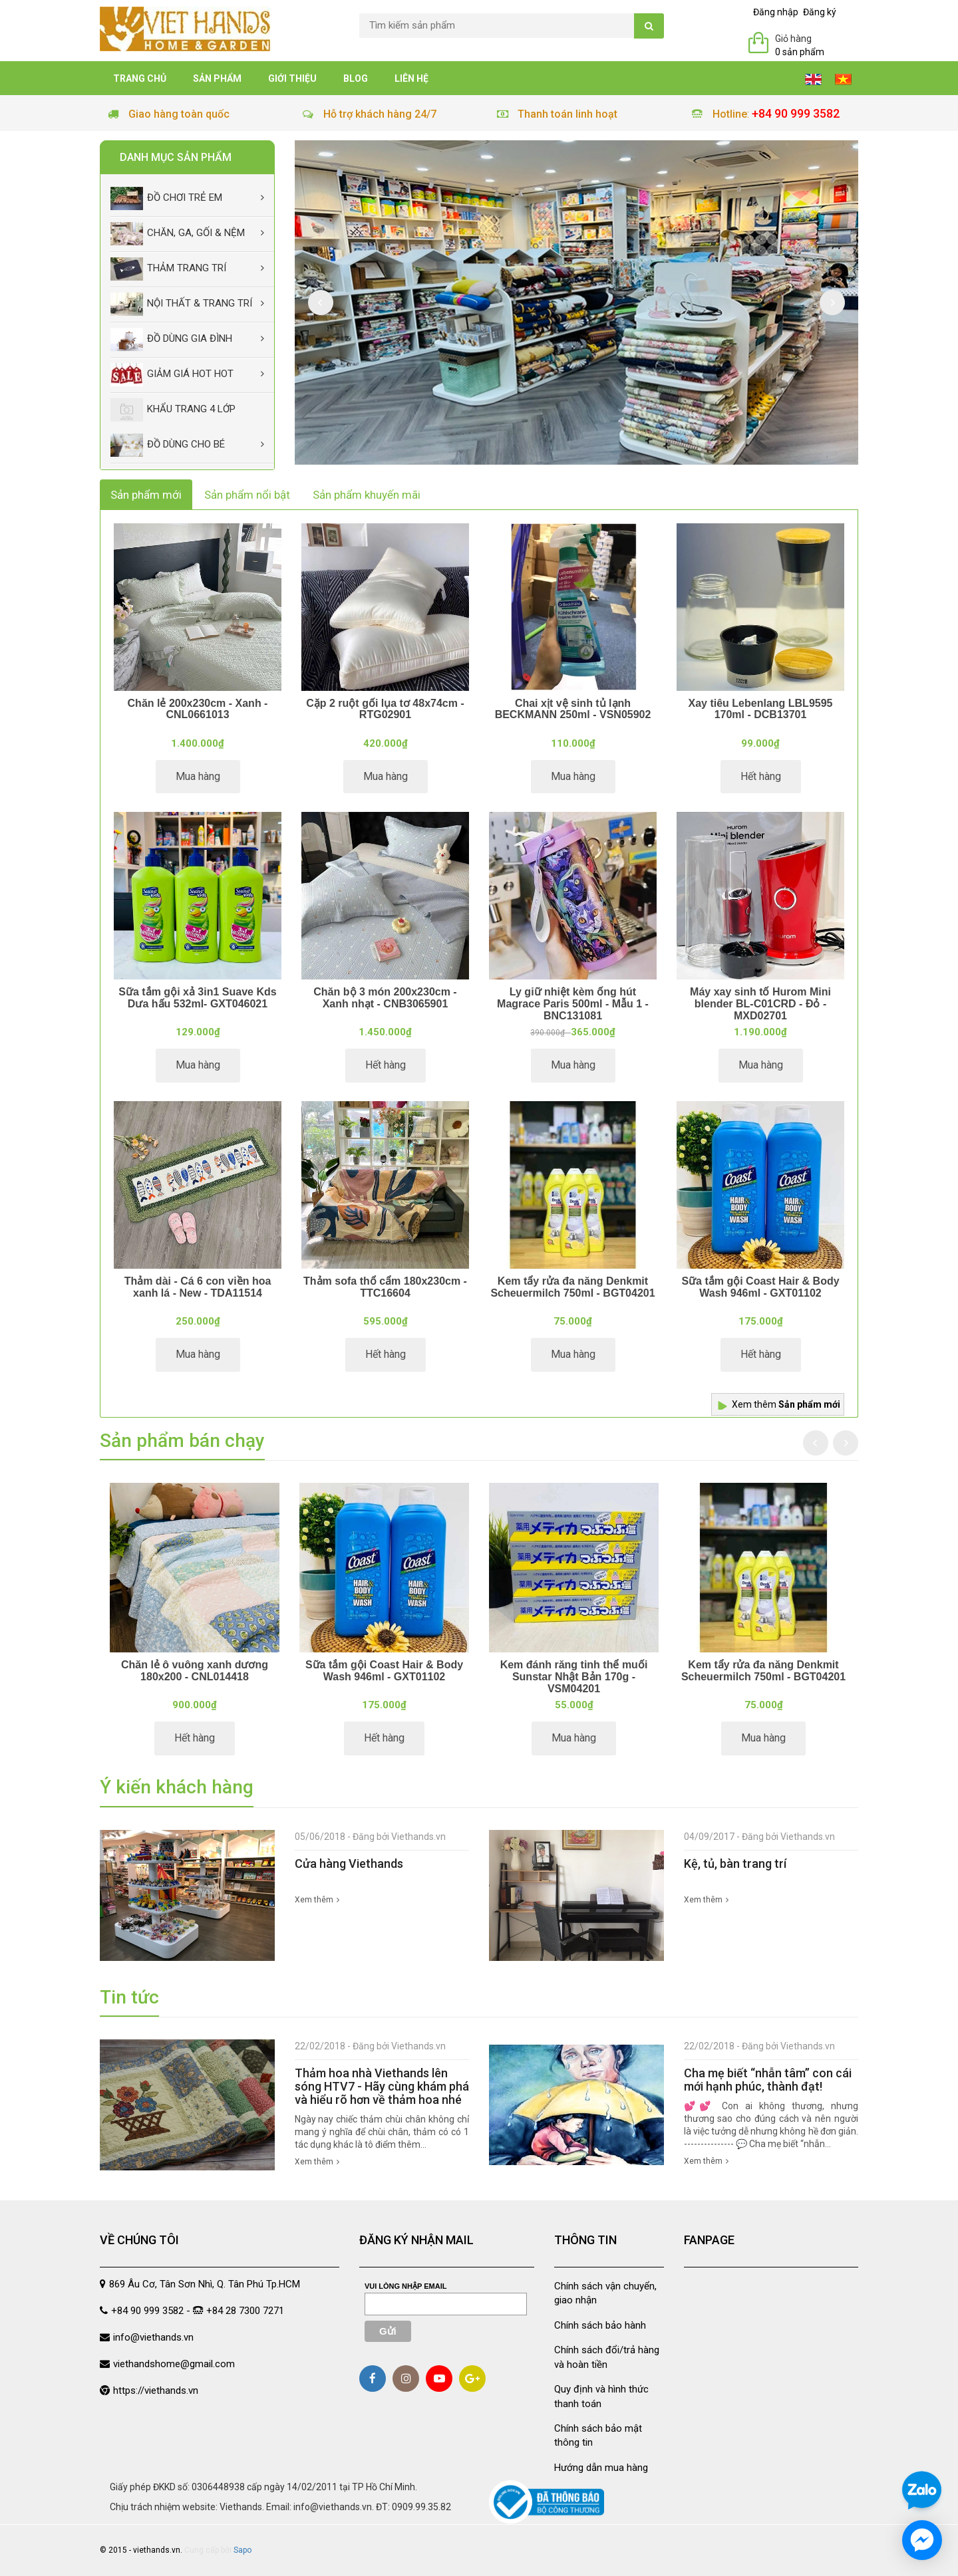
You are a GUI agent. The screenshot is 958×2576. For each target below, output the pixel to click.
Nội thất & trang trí (181, 304)
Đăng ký (819, 12)
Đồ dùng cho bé (167, 445)
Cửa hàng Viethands (349, 1863)
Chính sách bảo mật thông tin (598, 2435)
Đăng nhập (775, 12)
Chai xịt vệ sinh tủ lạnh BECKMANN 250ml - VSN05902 (573, 709)
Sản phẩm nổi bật (247, 494)
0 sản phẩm (799, 52)
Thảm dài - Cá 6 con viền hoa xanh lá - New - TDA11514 (197, 1287)
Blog (355, 78)
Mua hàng (198, 776)
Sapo (242, 2550)
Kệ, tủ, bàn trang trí (735, 1863)
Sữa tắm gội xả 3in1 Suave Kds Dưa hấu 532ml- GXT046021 (197, 997)
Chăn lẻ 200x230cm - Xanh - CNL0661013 (198, 709)
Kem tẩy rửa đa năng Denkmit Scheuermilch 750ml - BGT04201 (572, 1287)
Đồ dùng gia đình (171, 339)
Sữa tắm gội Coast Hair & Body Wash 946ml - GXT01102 (760, 1287)
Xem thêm (786, 1404)
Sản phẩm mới (146, 494)
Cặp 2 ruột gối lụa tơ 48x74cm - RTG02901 (385, 709)
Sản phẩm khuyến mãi (366, 494)
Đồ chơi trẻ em (166, 198)
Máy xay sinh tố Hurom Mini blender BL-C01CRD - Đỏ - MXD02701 (760, 1003)
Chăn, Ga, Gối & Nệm (177, 233)
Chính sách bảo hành (600, 2325)
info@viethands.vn (153, 2337)
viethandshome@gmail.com (174, 2364)
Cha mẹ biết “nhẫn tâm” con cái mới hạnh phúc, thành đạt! (768, 2079)
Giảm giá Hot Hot (172, 374)
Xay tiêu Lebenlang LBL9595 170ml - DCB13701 (761, 709)
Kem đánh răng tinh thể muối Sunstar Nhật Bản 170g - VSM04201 (574, 1676)
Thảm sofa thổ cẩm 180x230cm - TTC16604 (385, 1287)
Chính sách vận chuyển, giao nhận (605, 2293)
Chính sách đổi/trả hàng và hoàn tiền (606, 2357)
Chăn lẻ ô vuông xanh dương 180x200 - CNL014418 (194, 1670)
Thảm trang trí (168, 269)
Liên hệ (411, 78)
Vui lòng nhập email (406, 2286)
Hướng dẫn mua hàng (601, 2468)
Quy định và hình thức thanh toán (601, 2396)
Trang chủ (139, 78)
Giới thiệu (292, 78)
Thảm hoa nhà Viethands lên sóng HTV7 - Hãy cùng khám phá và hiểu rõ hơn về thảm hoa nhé (382, 2086)
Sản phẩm (217, 78)
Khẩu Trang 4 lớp (173, 410)
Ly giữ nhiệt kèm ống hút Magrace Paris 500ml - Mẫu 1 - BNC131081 (573, 1003)
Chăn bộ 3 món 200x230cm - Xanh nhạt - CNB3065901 (384, 997)
